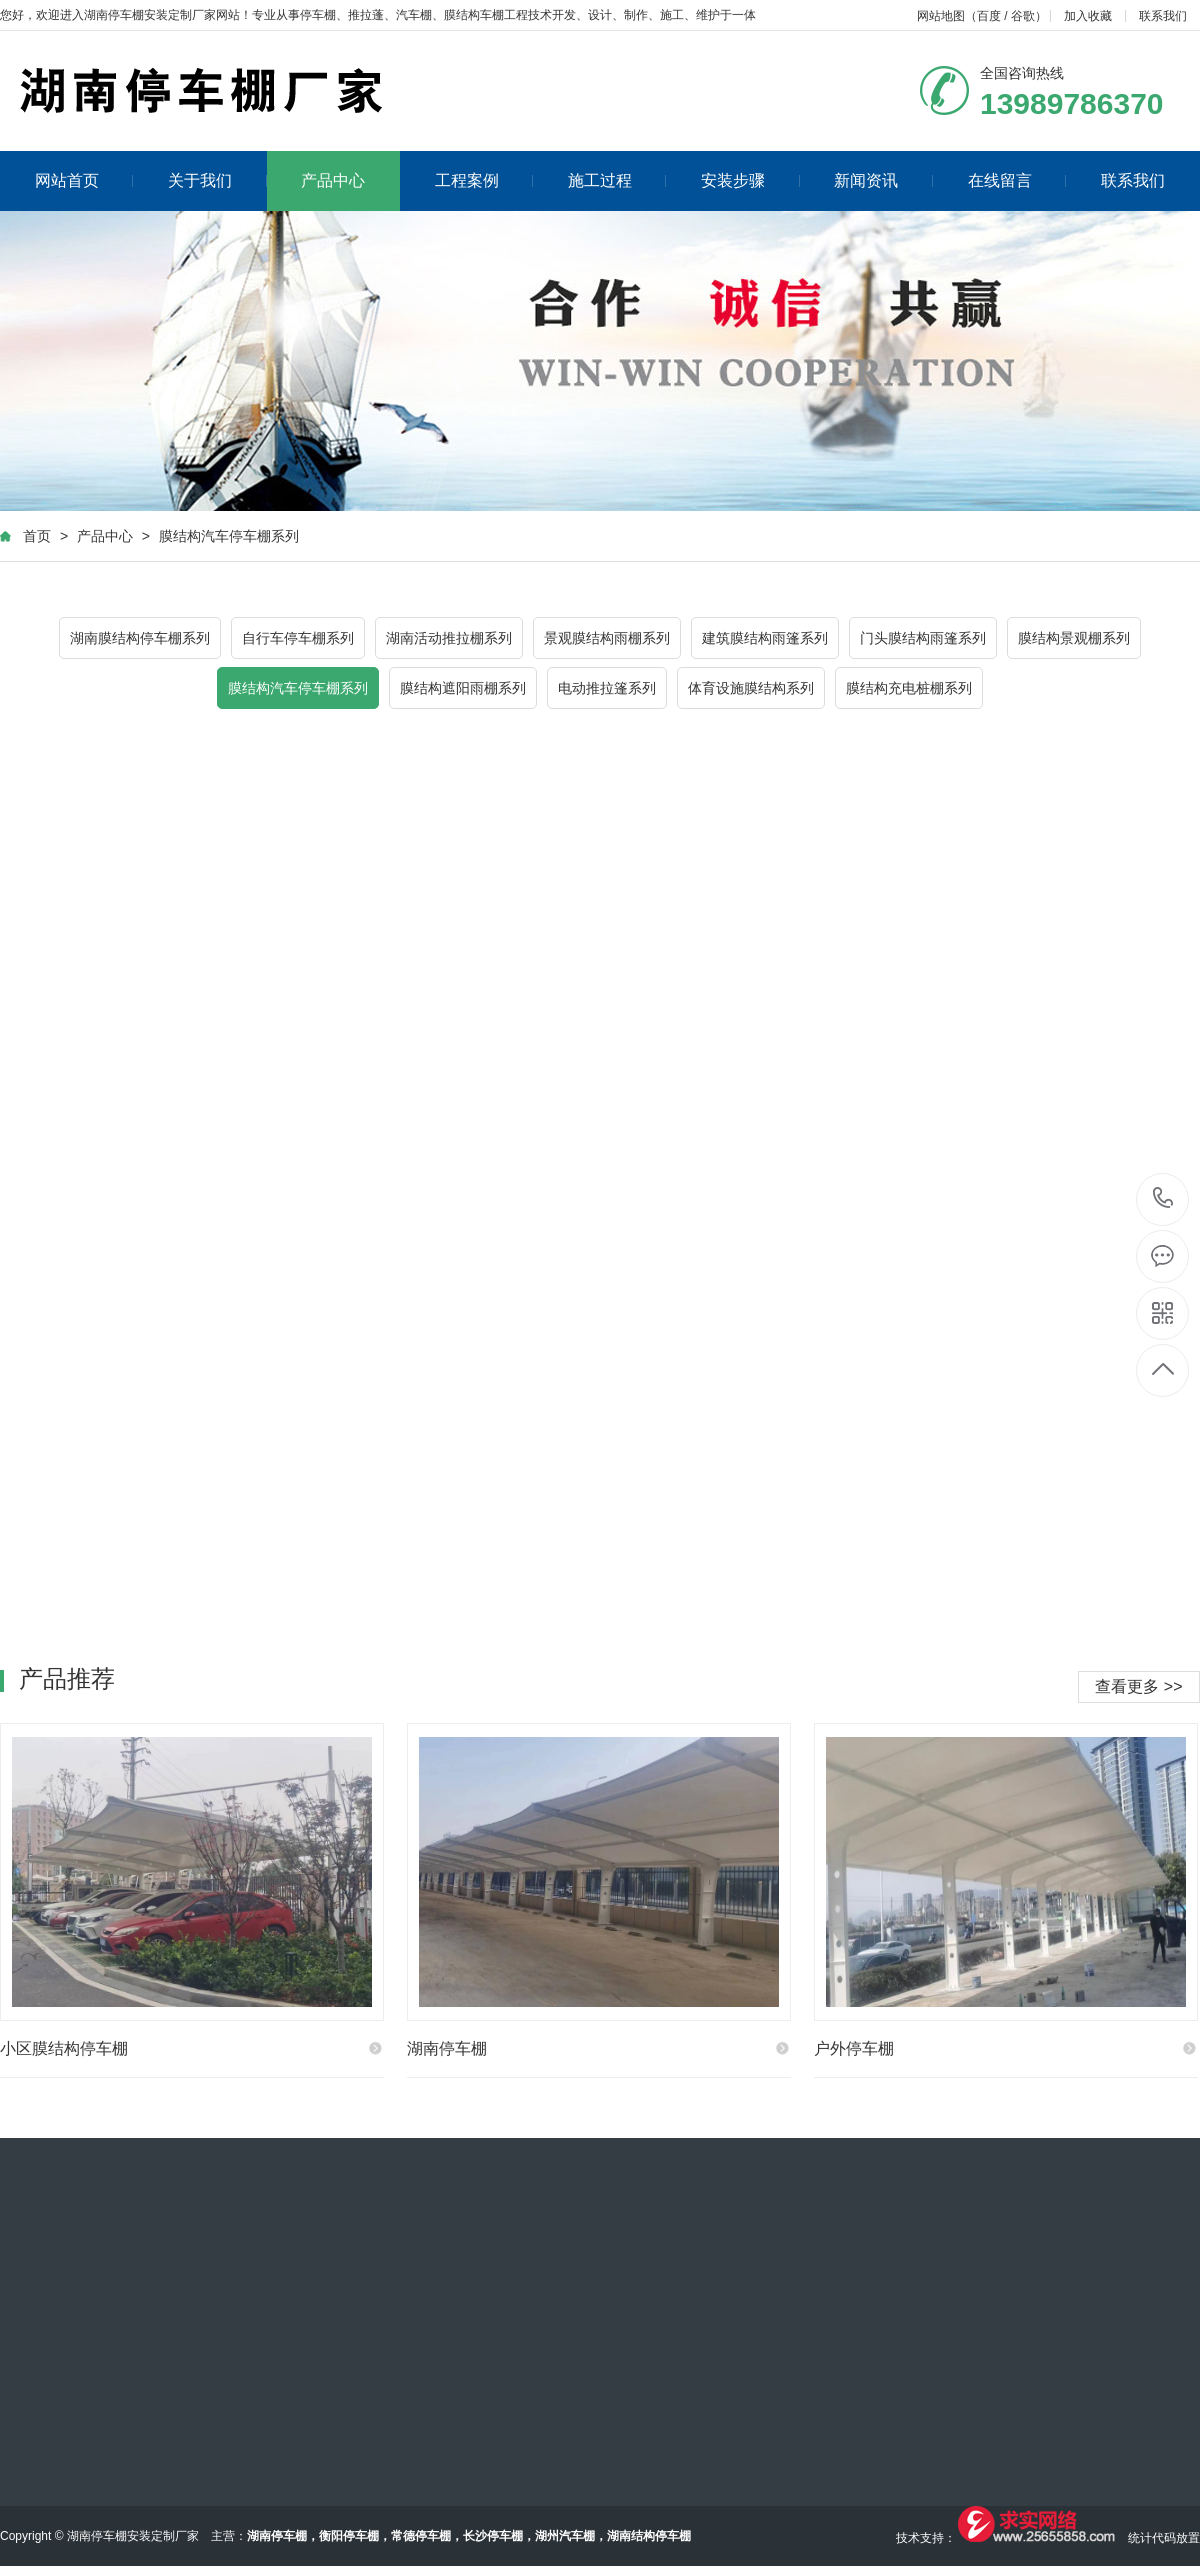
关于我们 (217, 180)
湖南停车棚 (277, 2536)
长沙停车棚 (493, 2536)
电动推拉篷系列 (607, 688)
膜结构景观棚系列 (1074, 638)
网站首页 (84, 180)
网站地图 (941, 16)
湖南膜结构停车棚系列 (140, 638)
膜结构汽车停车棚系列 (229, 536)
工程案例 (484, 180)
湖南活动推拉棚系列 (449, 638)
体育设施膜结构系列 (751, 688)
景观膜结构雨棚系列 (607, 638)
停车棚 (318, 15)
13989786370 (1163, 1198)
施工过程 (617, 180)
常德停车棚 (421, 2536)
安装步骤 (750, 180)
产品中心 (333, 180)
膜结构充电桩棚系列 (909, 688)
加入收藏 (1088, 16)
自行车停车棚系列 (298, 638)
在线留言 (1017, 180)
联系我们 (1163, 16)
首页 (37, 536)
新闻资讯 (883, 180)
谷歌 (1023, 16)
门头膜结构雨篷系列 (923, 638)
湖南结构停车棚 (649, 2536)
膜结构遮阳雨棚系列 (463, 688)
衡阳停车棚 (349, 2536)
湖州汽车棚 (565, 2536)
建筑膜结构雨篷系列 (765, 638)
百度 (989, 16)
